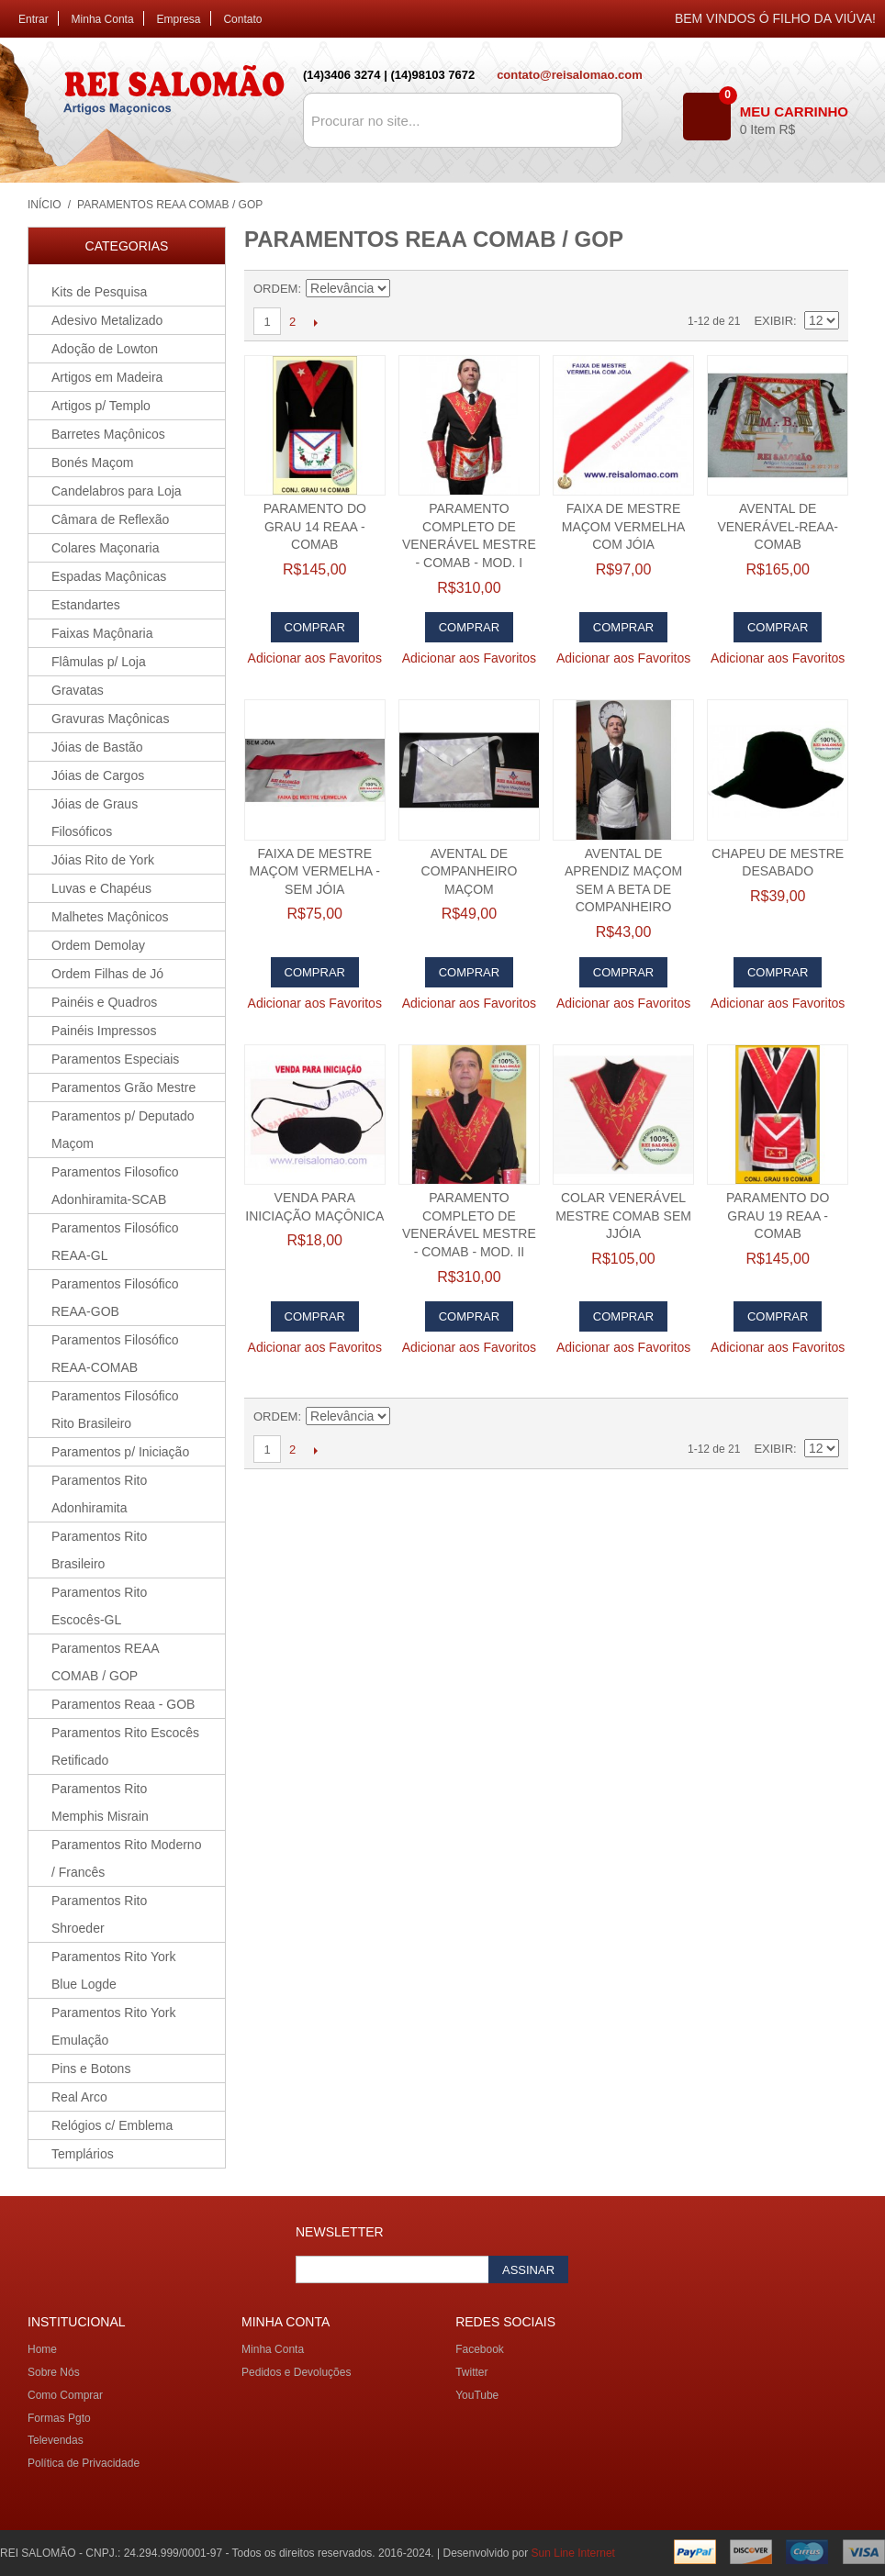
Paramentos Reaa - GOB (123, 1704)
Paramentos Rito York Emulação (113, 2026)
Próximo (315, 322)
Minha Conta (103, 19)
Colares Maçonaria (105, 548)
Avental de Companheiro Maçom (469, 871)
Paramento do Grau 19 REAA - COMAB (777, 1215)
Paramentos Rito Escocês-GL (99, 1606)
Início (45, 204)
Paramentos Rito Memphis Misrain (100, 1802)
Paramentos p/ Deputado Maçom (123, 1130)
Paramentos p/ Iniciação (120, 1451)
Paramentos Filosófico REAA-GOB (115, 1298)
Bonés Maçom (92, 462)
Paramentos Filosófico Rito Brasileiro (115, 1409)
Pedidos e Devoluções (296, 2372)
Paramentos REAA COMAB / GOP (105, 1662)
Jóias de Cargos (97, 775)
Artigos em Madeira (106, 377)
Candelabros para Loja (116, 491)
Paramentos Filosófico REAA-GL (115, 1242)
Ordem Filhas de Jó (107, 973)
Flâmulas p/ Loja (98, 661)
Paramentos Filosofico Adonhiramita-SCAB (115, 1186)
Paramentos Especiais (115, 1059)
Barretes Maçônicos (108, 434)
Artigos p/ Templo (101, 405)
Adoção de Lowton (104, 348)
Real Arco (79, 2097)
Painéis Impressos (103, 1030)
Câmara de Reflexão (110, 519)
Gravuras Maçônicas (110, 718)
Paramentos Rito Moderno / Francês (126, 1858)
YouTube (477, 2395)
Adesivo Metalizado (106, 320)
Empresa (179, 19)
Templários (82, 2154)
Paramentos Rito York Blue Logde (113, 1970)
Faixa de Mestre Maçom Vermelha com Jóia (624, 526)
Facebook (479, 2349)
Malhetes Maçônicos (110, 916)
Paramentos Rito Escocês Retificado (125, 1746)
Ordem (275, 289)
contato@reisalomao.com (570, 75)
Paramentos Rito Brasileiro (99, 1550)
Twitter (471, 2372)
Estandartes (85, 604)
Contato (242, 19)
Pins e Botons (90, 2068)
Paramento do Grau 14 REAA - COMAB (314, 526)
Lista (825, 289)
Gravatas (77, 690)
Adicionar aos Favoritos (315, 658)
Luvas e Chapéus (101, 888)
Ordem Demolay (98, 945)
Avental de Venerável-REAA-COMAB (777, 526)
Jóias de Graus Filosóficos (94, 818)
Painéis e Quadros (104, 1002)
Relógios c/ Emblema (112, 2125)
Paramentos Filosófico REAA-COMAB (115, 1354)
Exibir (773, 321)
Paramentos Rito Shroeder (99, 1914)
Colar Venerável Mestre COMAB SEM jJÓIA (623, 1215)
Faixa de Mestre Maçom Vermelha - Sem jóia (315, 871)
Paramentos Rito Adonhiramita (99, 1494)
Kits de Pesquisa (99, 291)
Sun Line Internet (573, 2553)
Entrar (33, 19)
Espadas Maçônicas (108, 576)
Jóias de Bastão (97, 747)
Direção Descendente (406, 289)
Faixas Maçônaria (102, 633)
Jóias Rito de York (102, 860)
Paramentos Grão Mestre (123, 1087)
